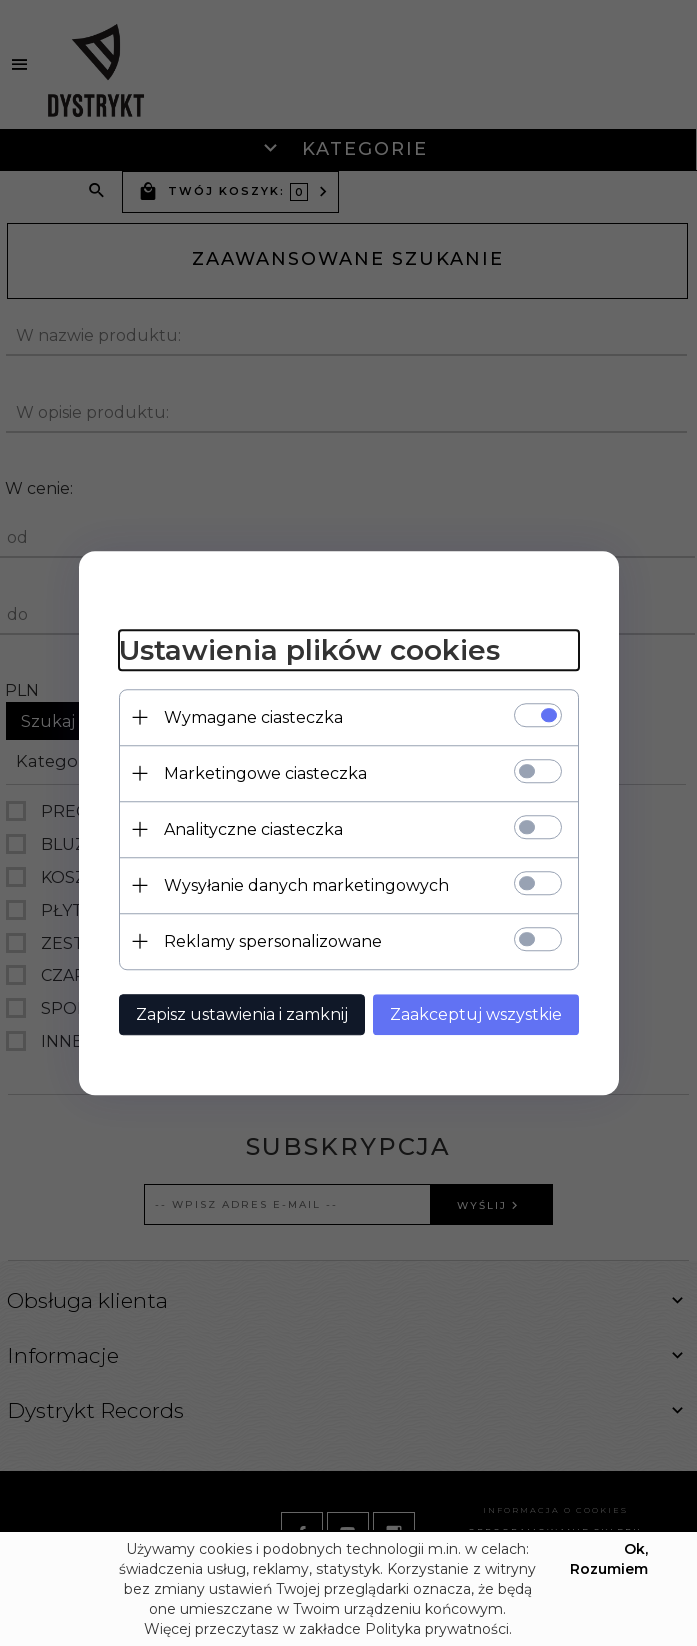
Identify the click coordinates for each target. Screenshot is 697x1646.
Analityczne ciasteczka (253, 829)
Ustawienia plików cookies (309, 650)
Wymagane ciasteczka (253, 717)
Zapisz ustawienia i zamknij (242, 1014)
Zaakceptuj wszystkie (476, 1014)
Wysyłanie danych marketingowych (306, 885)
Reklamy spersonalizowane (273, 941)
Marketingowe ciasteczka (265, 773)
